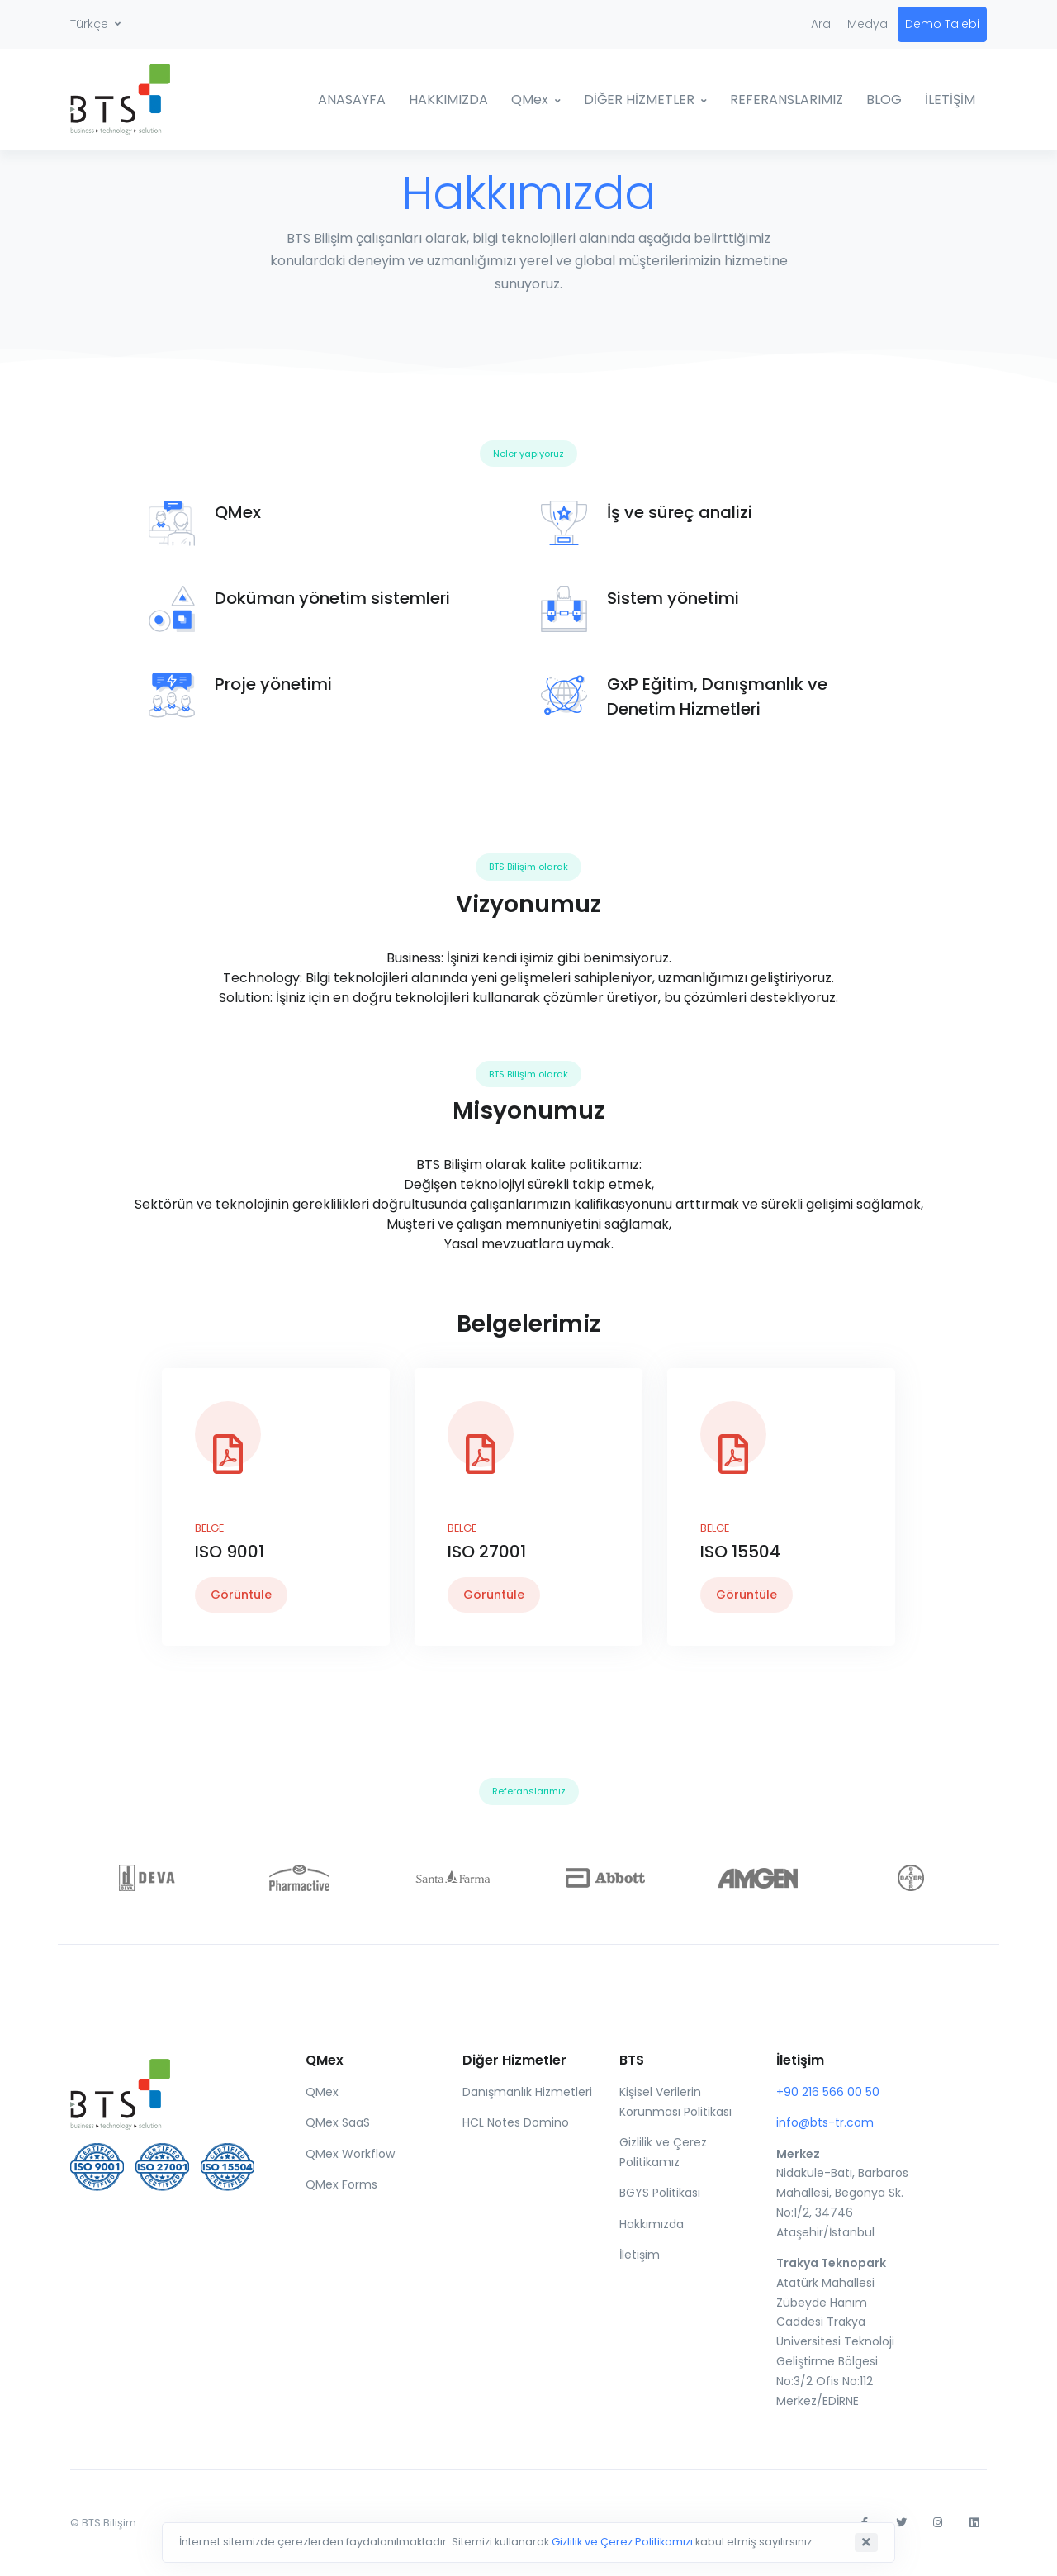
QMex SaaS (338, 2122)
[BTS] (132, 99)
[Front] (166, 2090)
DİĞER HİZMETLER (639, 99)
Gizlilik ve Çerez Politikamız (663, 2152)
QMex (529, 99)
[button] (95, 24)
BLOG (884, 99)
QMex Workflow (350, 2154)
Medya (867, 24)
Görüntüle (241, 1594)
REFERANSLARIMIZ (786, 99)
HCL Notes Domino (515, 2122)
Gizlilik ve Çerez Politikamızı (622, 2542)
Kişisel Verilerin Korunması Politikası (675, 2102)
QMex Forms (341, 2184)
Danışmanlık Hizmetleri (527, 2092)
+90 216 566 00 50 (827, 2092)
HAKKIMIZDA (448, 99)
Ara (821, 24)
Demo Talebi (942, 24)
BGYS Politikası (659, 2192)
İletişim (639, 2254)
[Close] (866, 2542)
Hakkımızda (651, 2224)
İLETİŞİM (950, 99)
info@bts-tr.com (825, 2122)
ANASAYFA (352, 99)
